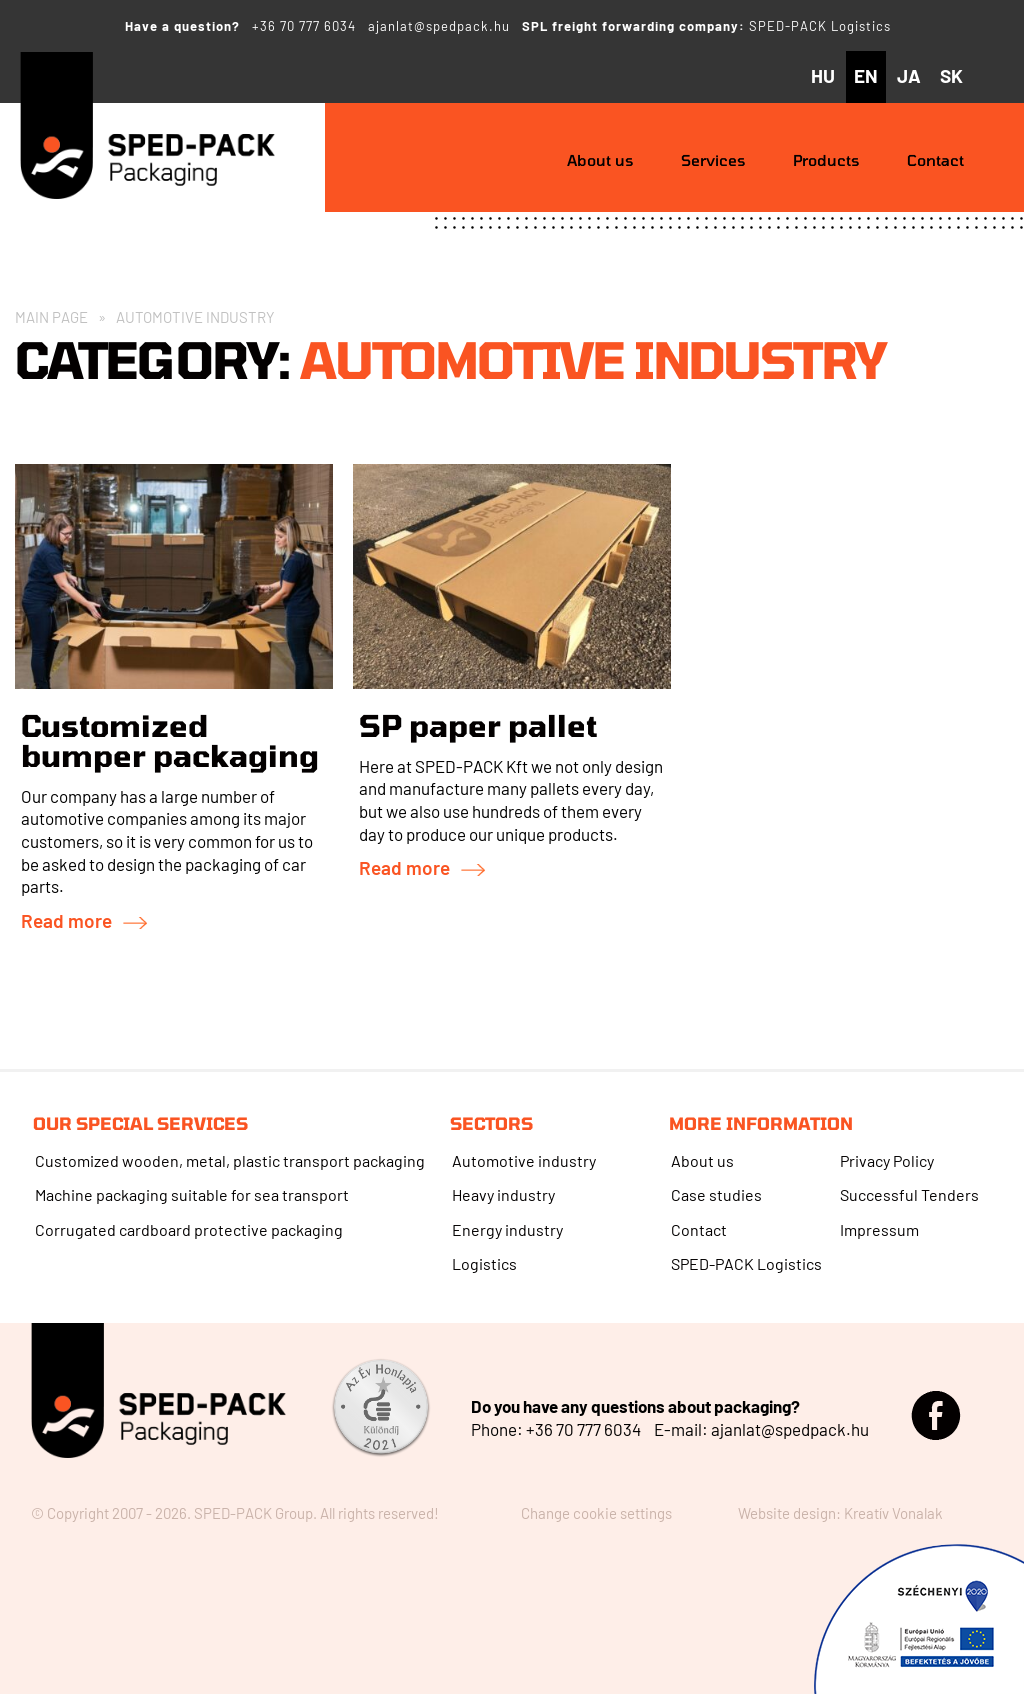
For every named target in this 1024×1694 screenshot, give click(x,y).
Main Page (51, 317)
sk (951, 75)
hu (823, 75)
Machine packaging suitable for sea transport (192, 1194)
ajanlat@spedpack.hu (439, 26)
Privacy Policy (887, 1160)
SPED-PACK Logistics (820, 26)
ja (909, 75)
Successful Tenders (909, 1194)
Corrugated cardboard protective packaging (189, 1229)
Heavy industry (503, 1194)
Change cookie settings (596, 1513)
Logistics (484, 1263)
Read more (66, 920)
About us (600, 160)
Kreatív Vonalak (893, 1513)
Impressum (879, 1229)
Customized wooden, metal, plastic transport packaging (230, 1160)
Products (826, 160)
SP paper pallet (478, 725)
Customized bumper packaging (170, 740)
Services (713, 160)
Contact (935, 160)
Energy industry (507, 1229)
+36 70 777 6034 (304, 26)
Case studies (716, 1194)
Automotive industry (524, 1160)
